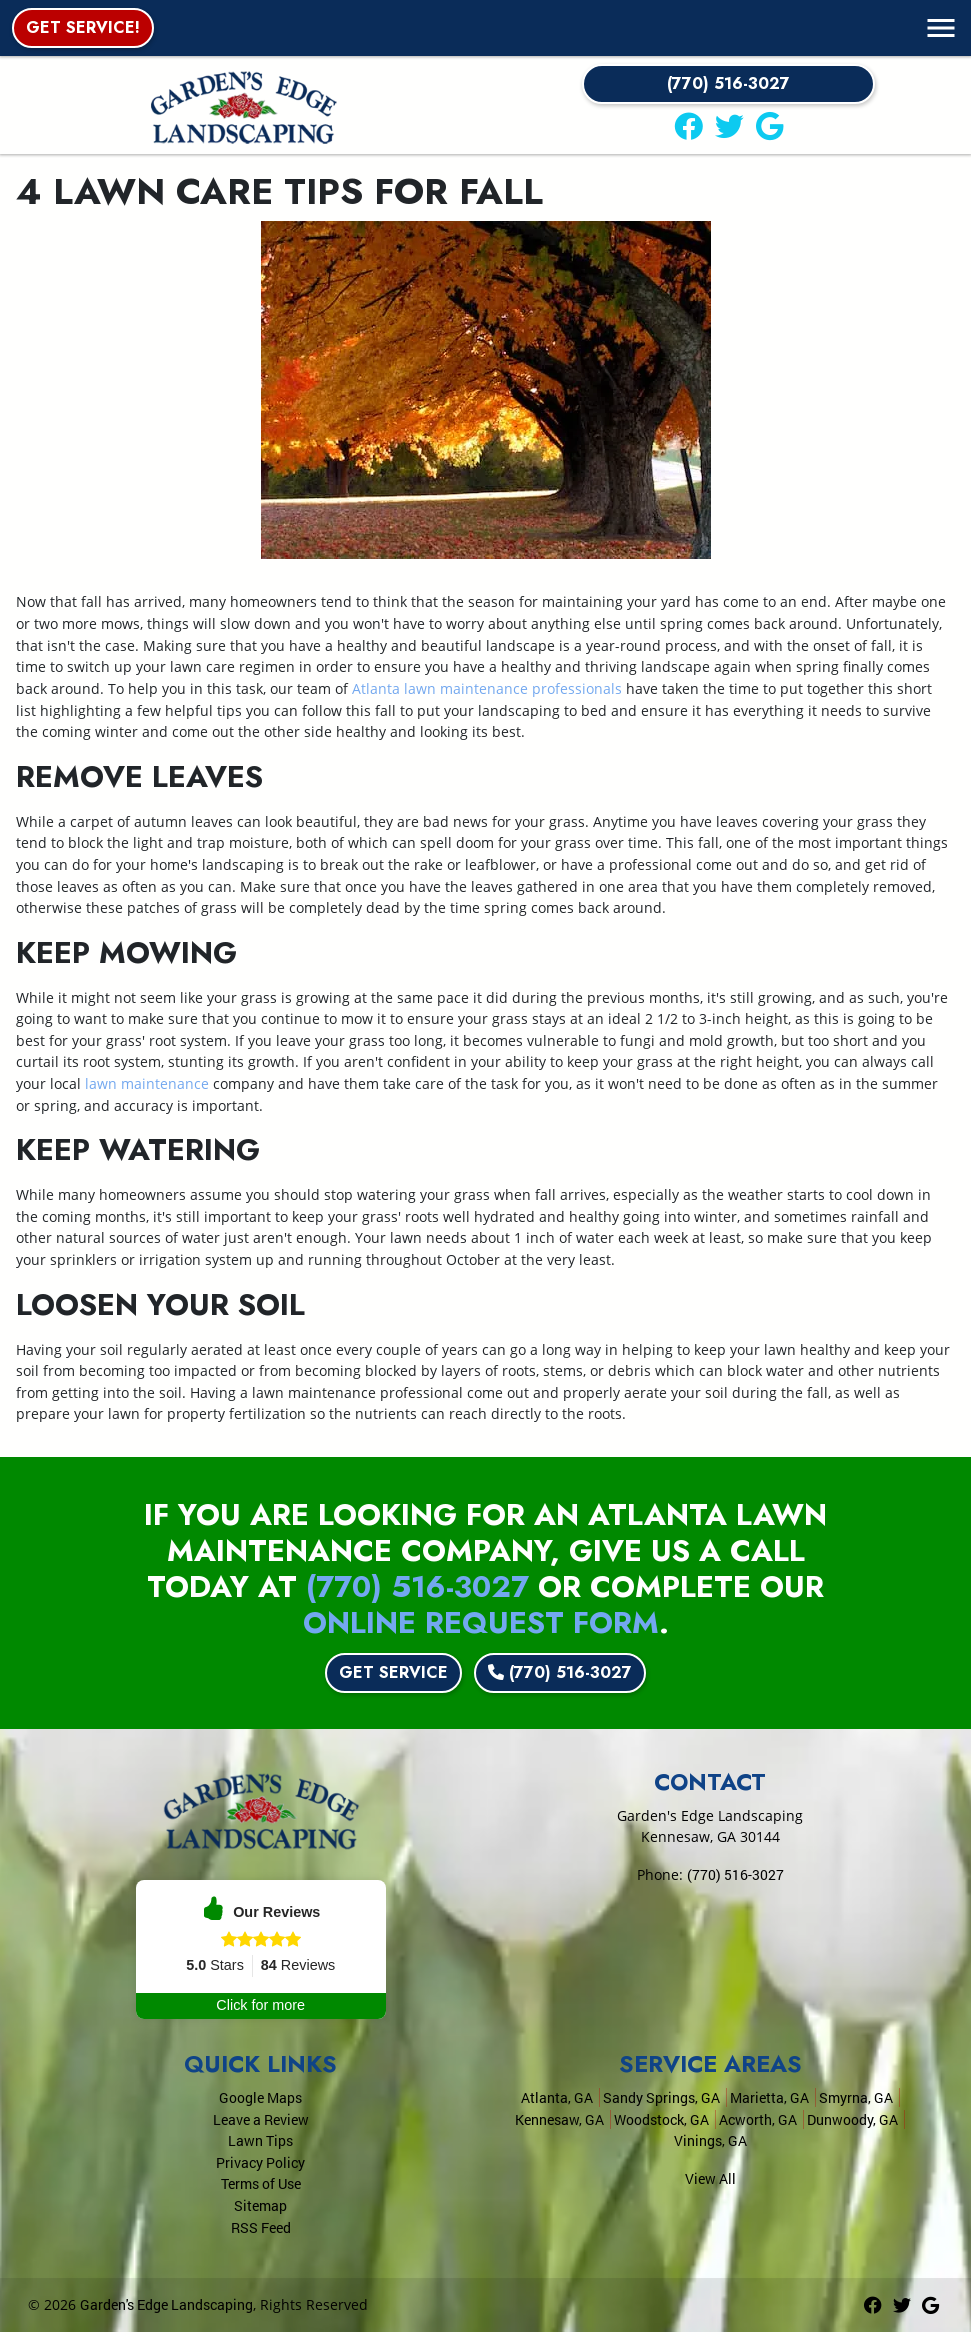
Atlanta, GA (557, 2097)
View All (710, 2178)
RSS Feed (261, 2227)
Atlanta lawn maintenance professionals (487, 688)
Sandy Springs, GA (661, 2097)
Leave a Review (261, 2119)
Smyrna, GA (856, 2097)
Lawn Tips (260, 2140)
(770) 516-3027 (728, 83)
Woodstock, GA (661, 2119)
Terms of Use (261, 2183)
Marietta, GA (769, 2097)
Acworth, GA (758, 2119)
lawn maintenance (147, 1083)
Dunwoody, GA (852, 2119)
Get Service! (83, 27)
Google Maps (260, 2097)
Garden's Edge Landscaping (166, 2304)
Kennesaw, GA (559, 2119)
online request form (481, 1622)
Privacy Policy (260, 2162)
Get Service (393, 1672)
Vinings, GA (710, 2140)
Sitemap (260, 2205)
